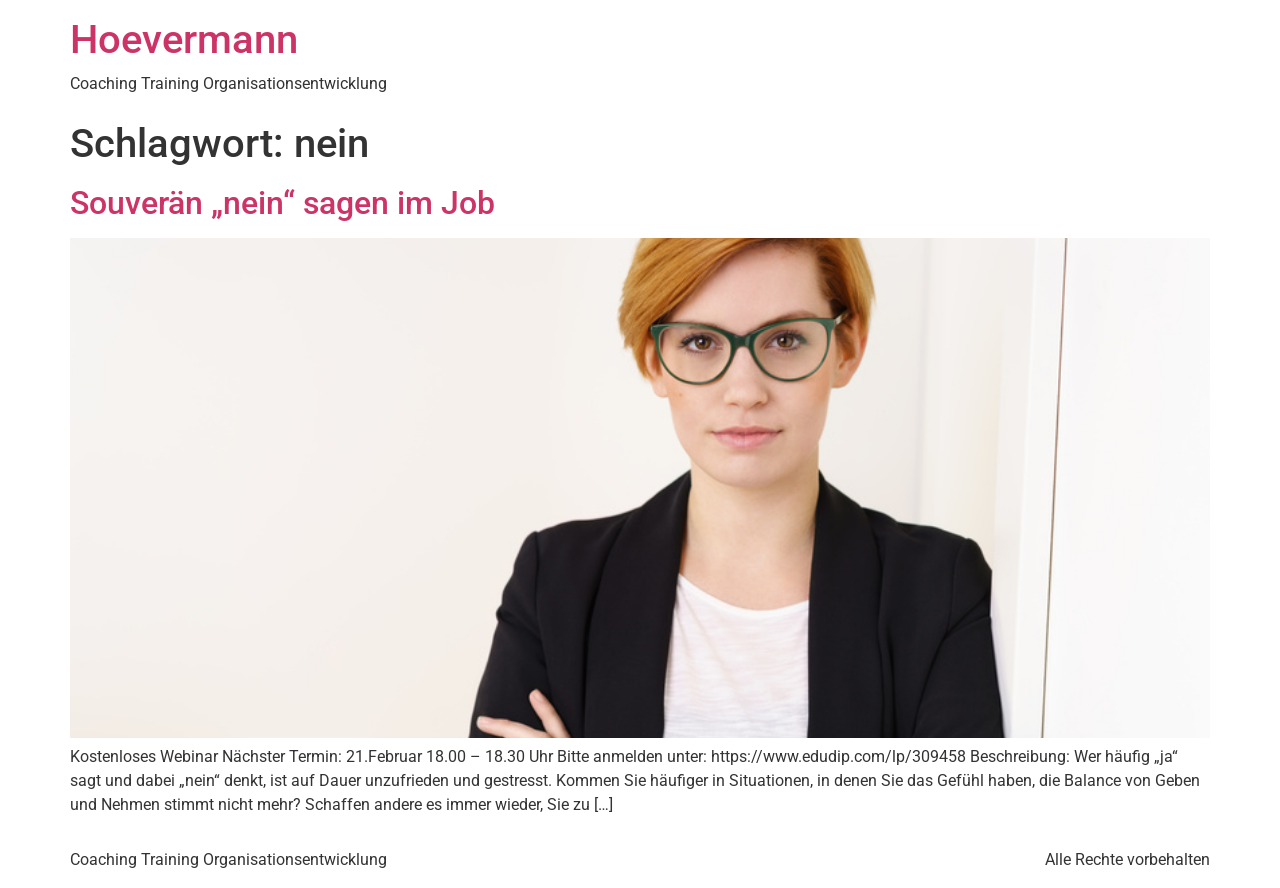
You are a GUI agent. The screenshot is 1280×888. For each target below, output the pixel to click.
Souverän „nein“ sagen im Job (282, 203)
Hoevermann (184, 39)
